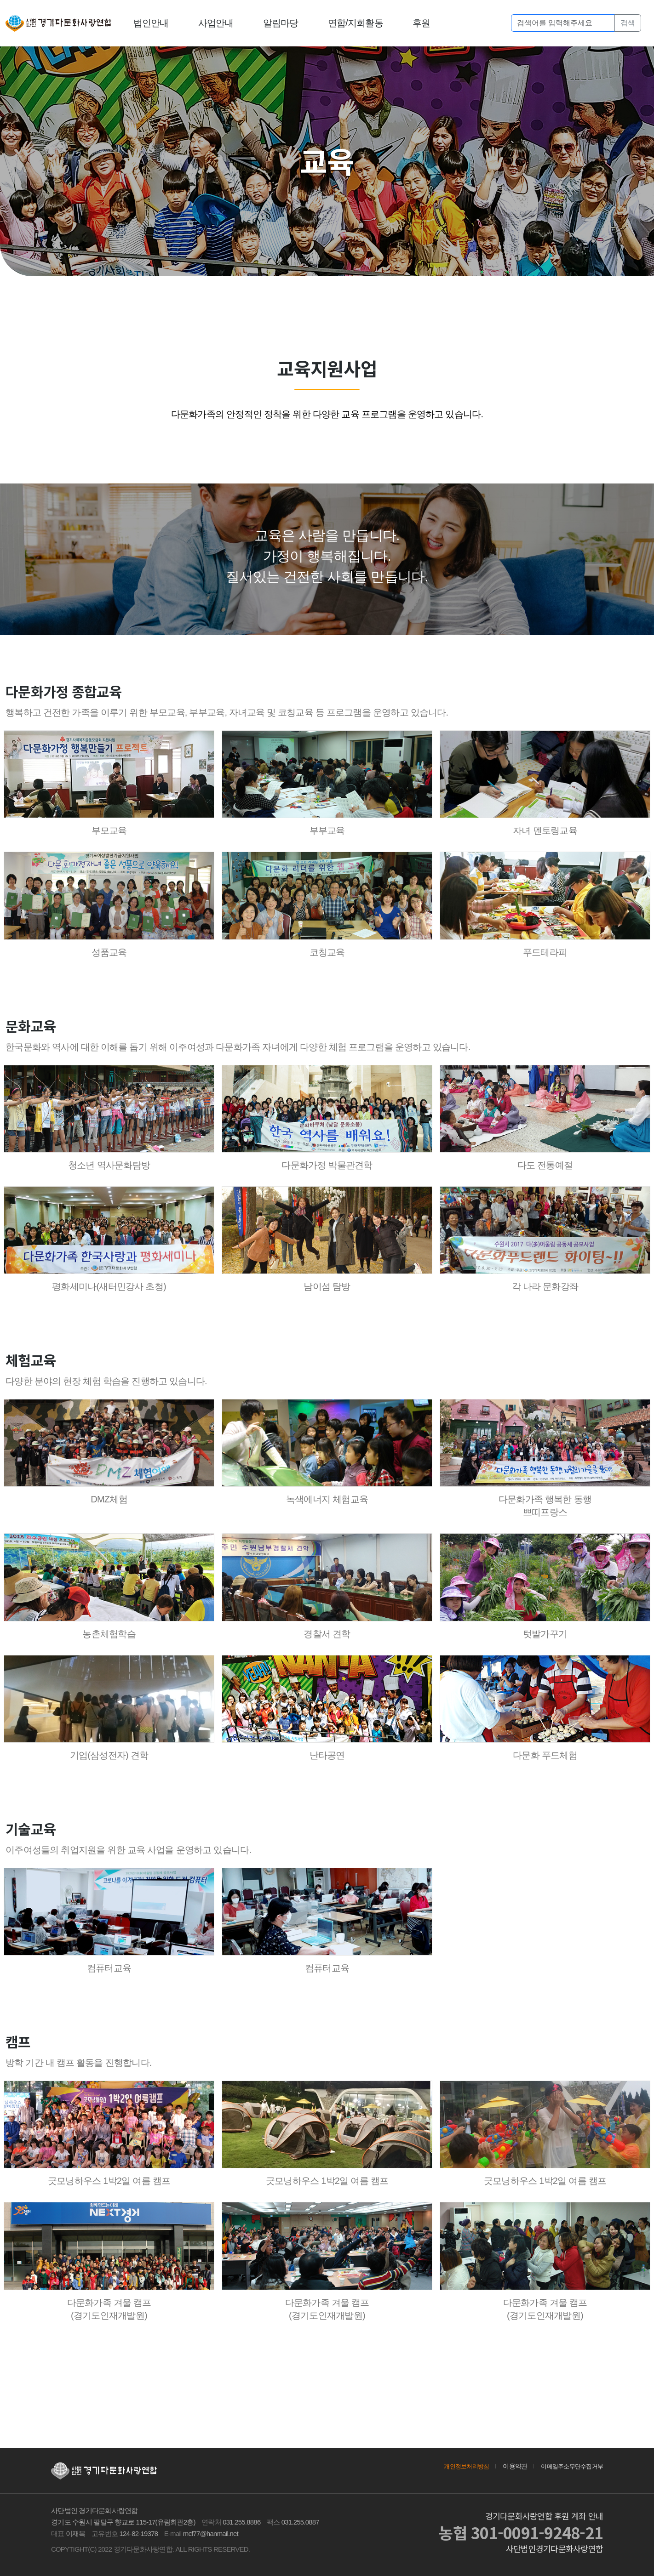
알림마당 (280, 23)
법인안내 (151, 23)
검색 (627, 23)
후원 (421, 23)
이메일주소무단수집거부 (569, 2466)
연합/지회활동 (355, 23)
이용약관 (510, 2466)
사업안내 (216, 23)
